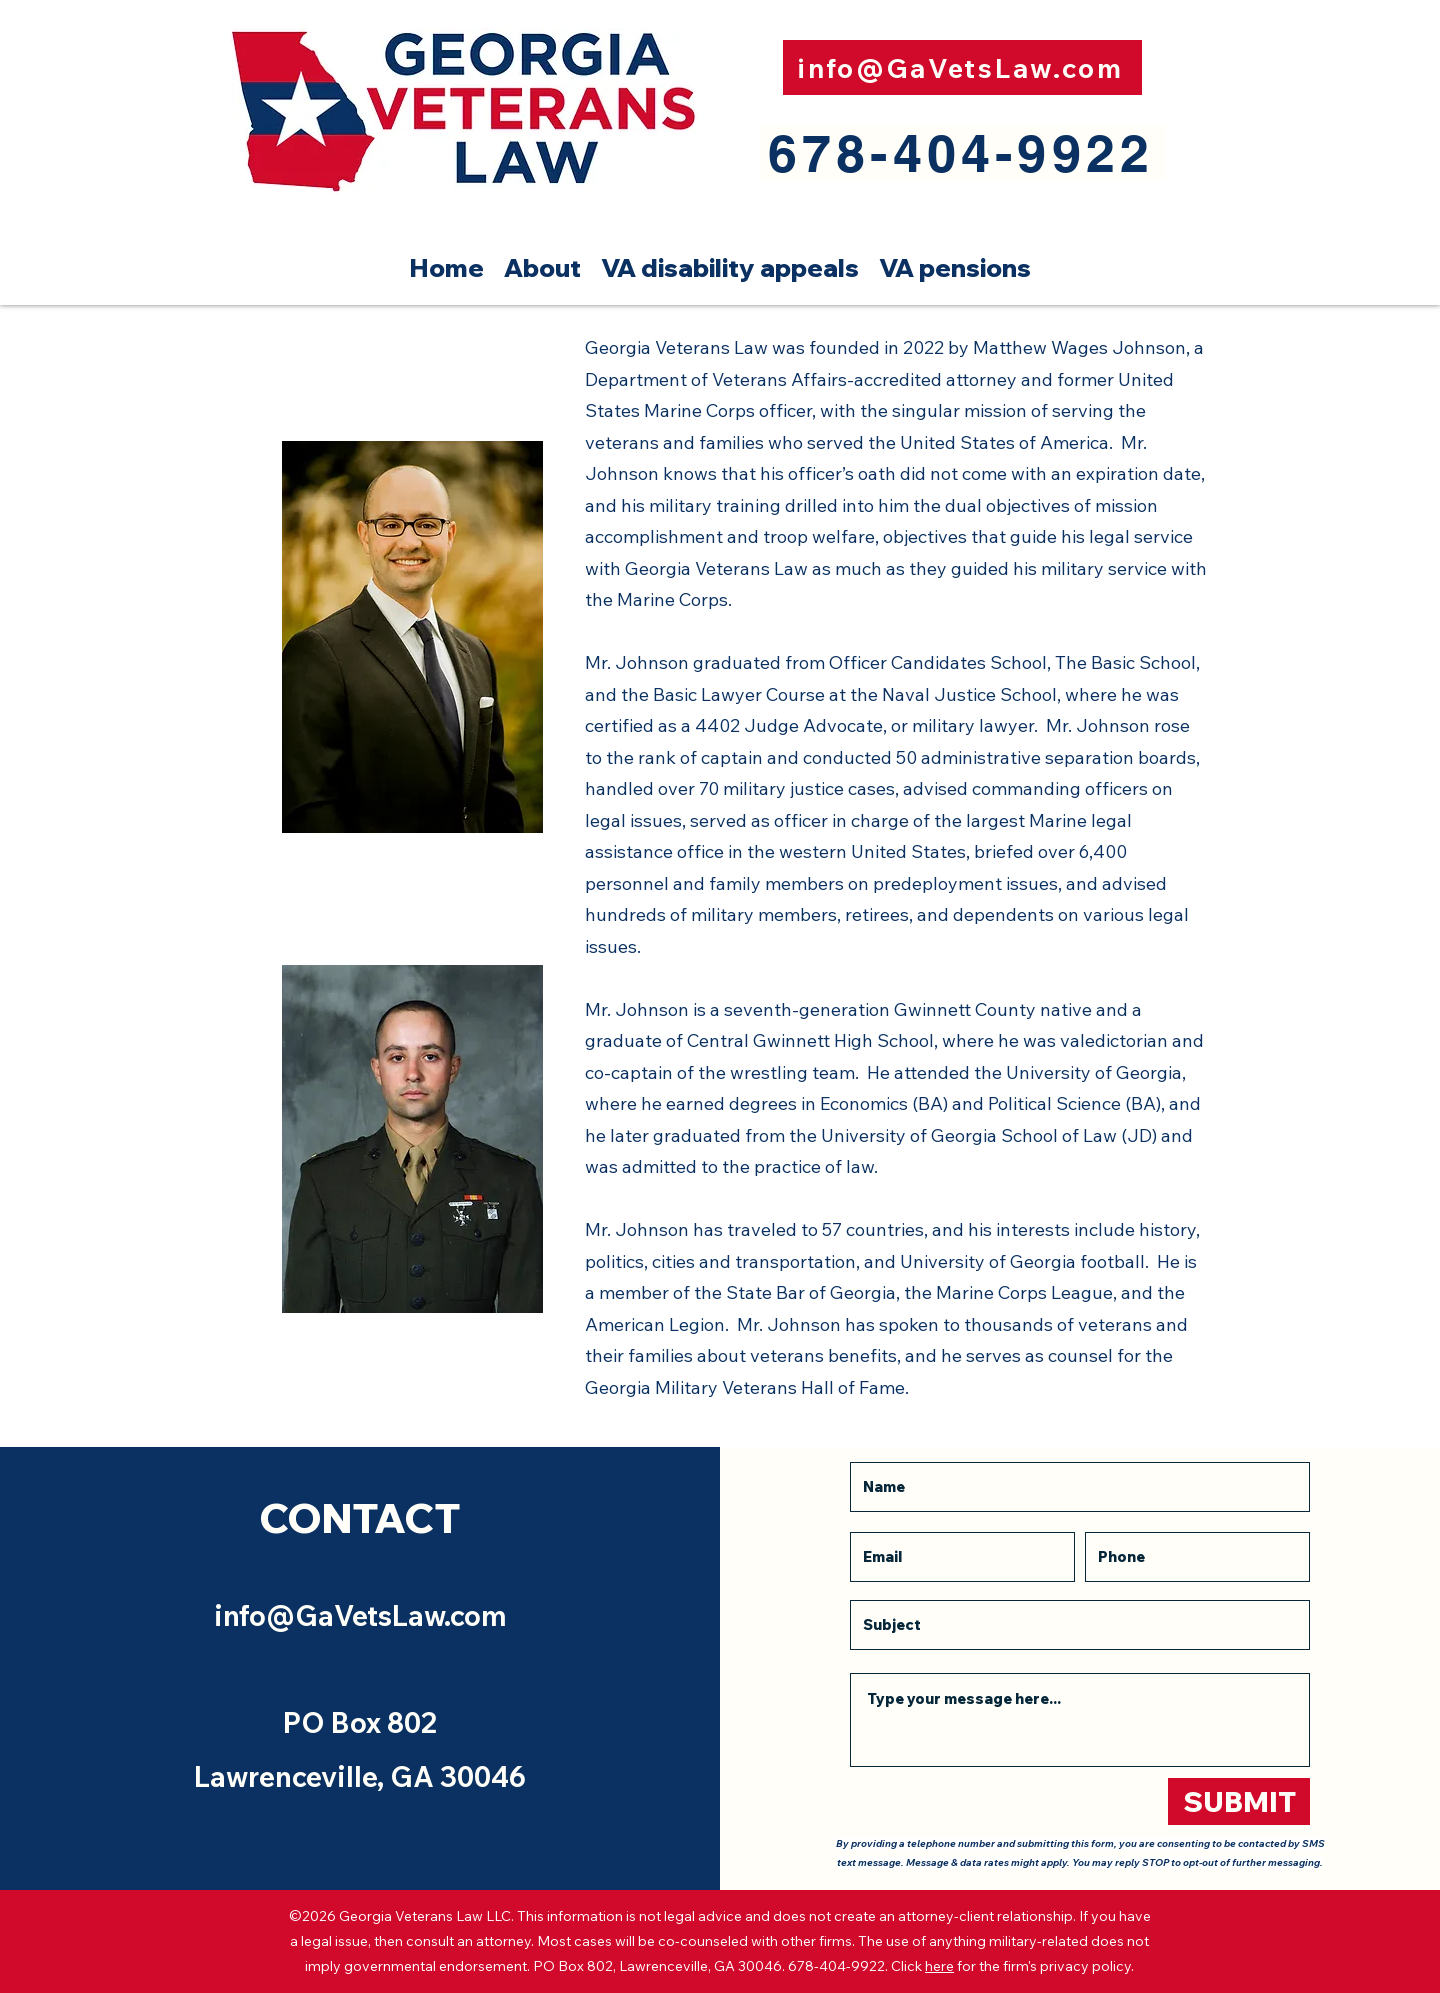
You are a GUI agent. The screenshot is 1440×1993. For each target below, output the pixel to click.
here (939, 1966)
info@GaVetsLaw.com (360, 1615)
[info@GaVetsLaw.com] (962, 67)
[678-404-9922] (963, 152)
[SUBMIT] (1239, 1801)
